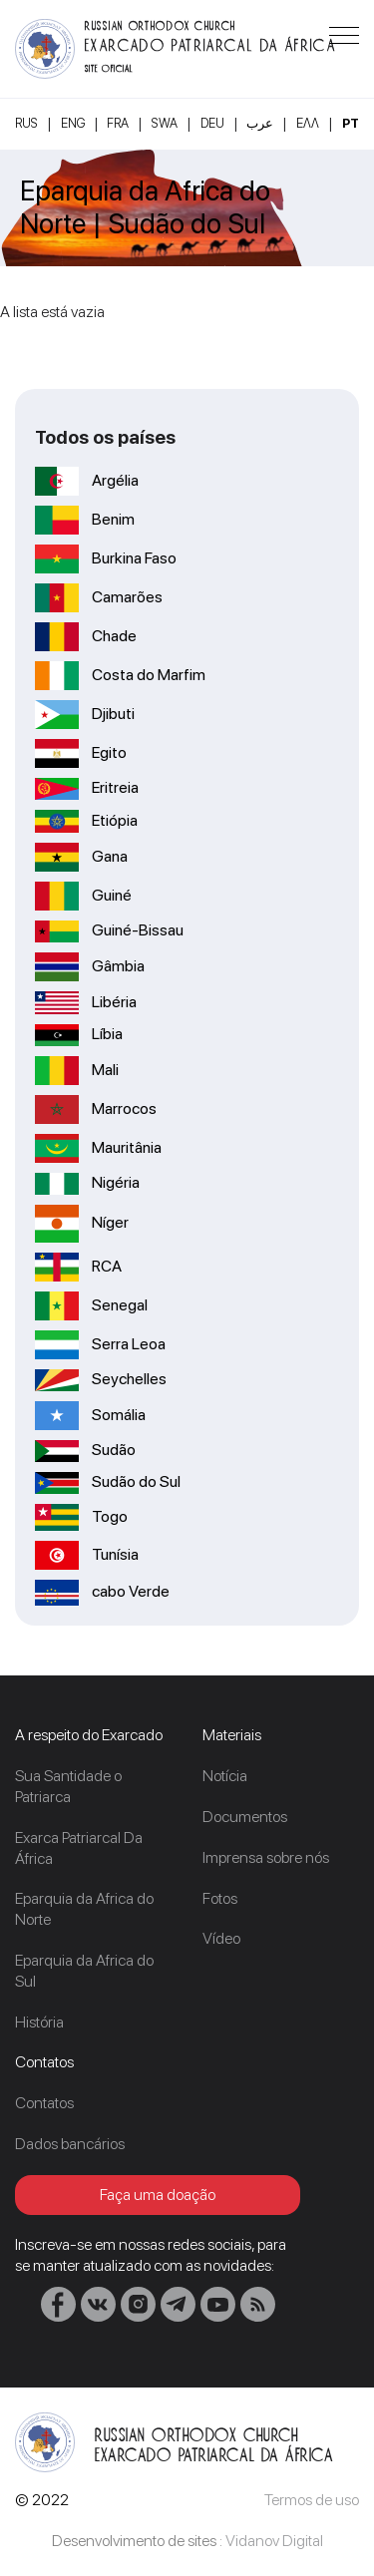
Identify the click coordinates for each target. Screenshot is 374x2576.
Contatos (44, 2102)
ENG (73, 123)
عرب (259, 123)
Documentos (244, 1816)
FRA (118, 123)
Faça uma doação (157, 2194)
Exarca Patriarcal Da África (79, 1848)
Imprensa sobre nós (265, 1857)
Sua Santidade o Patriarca (68, 1786)
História (39, 2022)
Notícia (224, 1775)
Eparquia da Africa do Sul (84, 1971)
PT (350, 123)
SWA (165, 123)
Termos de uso (311, 2499)
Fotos (219, 1898)
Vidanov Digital (274, 2540)
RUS (26, 123)
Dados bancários (70, 2143)
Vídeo (221, 1938)
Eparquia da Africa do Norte (84, 1909)
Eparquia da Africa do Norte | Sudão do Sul (145, 208)
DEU (212, 123)
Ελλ (307, 123)
